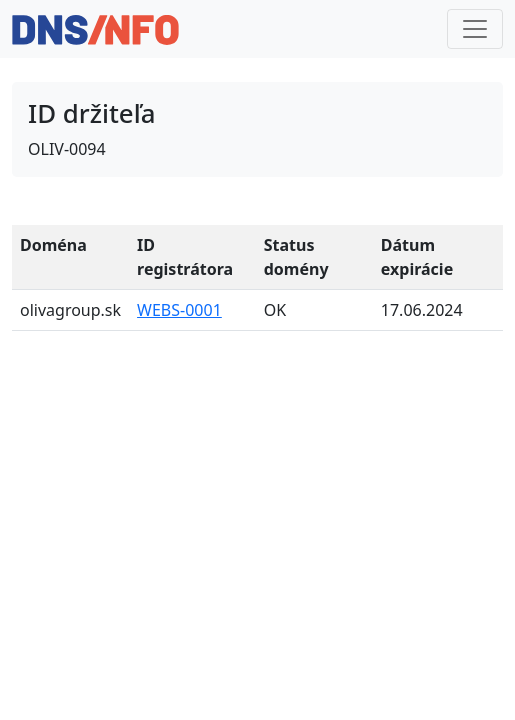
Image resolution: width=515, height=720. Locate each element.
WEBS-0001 (179, 310)
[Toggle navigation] (475, 29)
